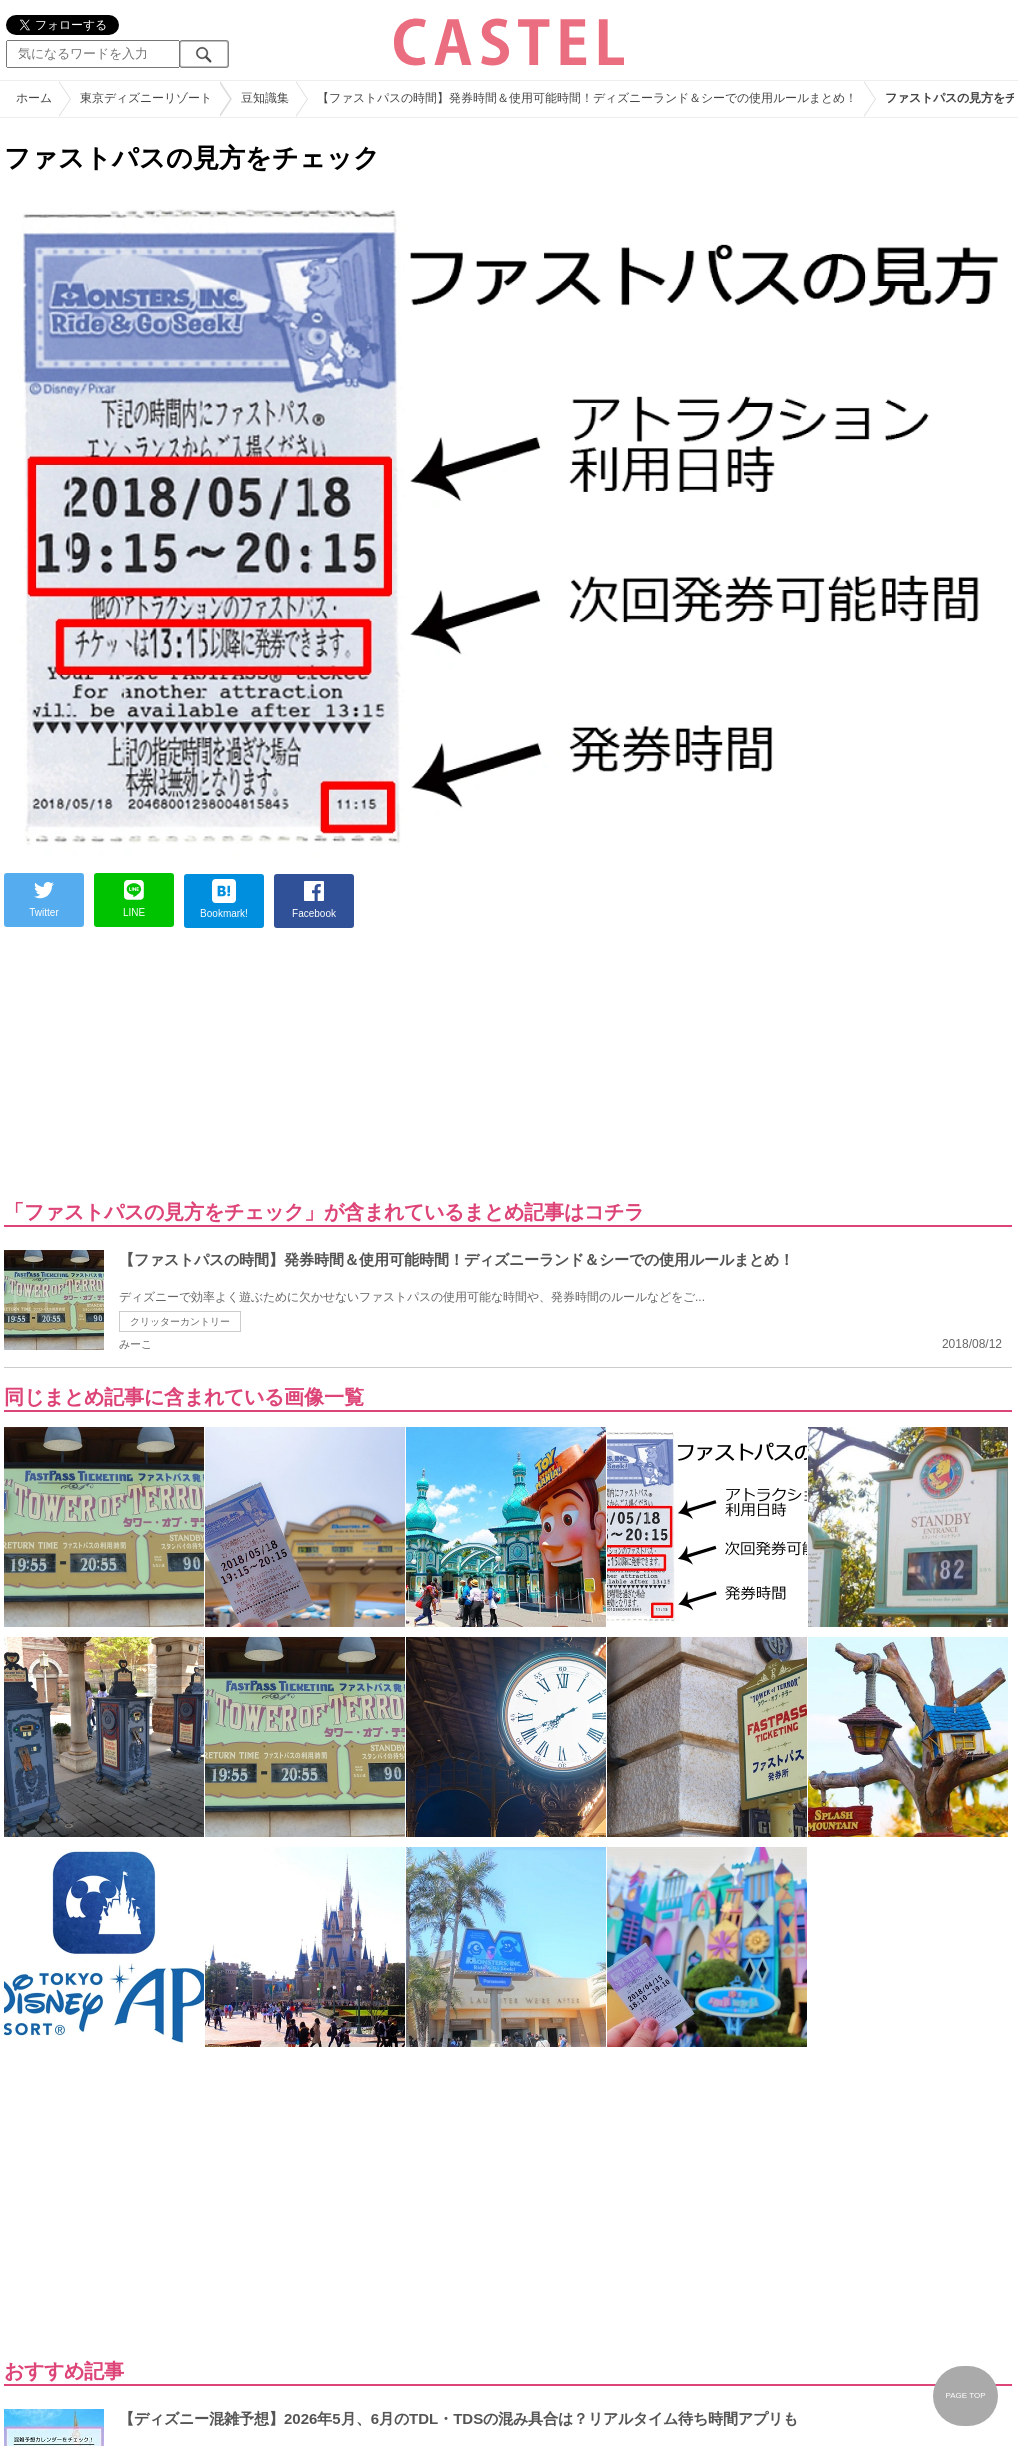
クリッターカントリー (180, 1321)
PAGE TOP (965, 2395)
